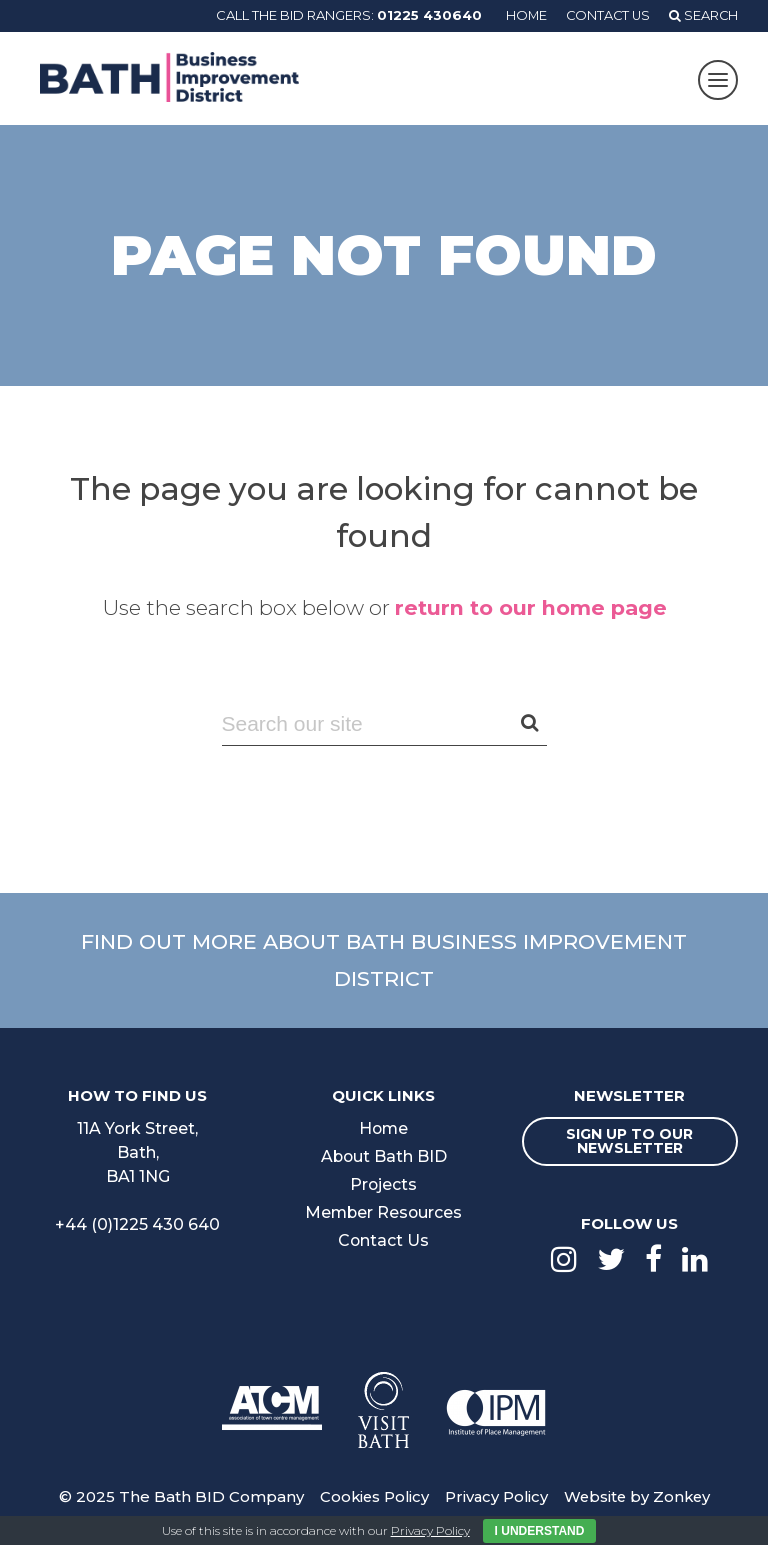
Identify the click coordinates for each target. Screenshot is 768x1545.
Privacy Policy (495, 1496)
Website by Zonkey (639, 1496)
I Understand (540, 1531)
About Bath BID (384, 1156)
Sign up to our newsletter (630, 1141)
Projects (384, 1184)
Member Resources (384, 1212)
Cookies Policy (371, 1496)
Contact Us (605, 15)
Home (522, 15)
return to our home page (531, 607)
